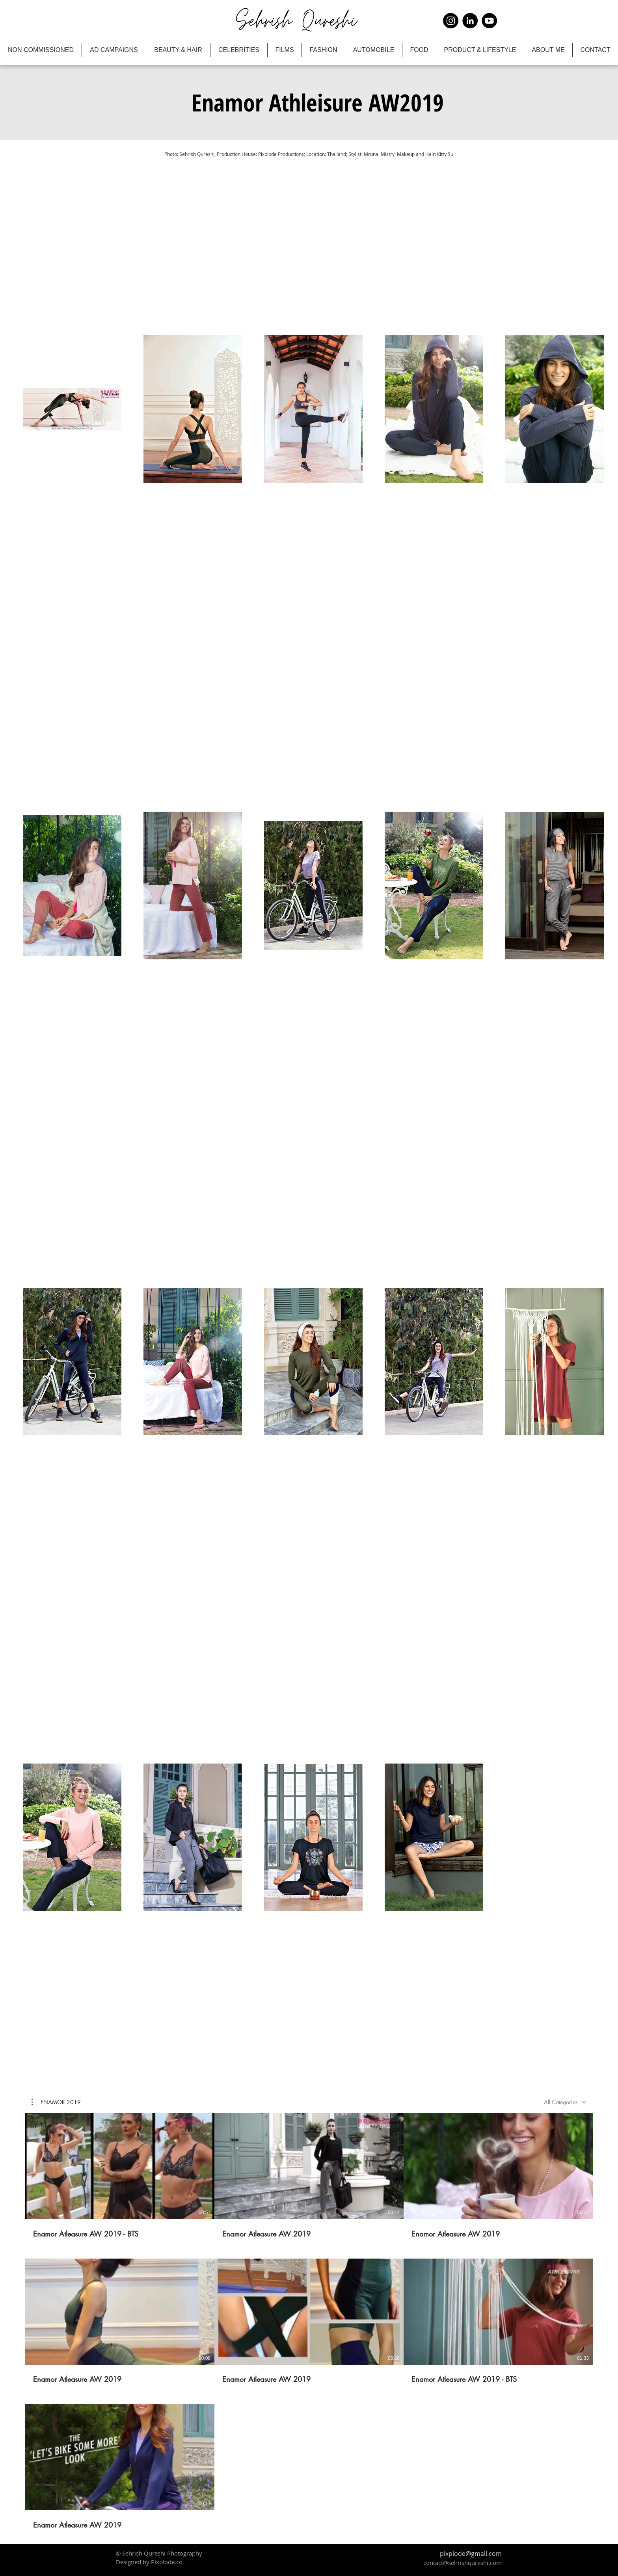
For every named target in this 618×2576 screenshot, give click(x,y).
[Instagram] (450, 20)
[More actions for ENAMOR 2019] (56, 2102)
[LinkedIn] (470, 20)
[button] (317, 102)
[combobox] (565, 2102)
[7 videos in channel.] (309, 2321)
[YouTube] (489, 20)
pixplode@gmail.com (471, 2553)
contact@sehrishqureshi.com (462, 2563)
